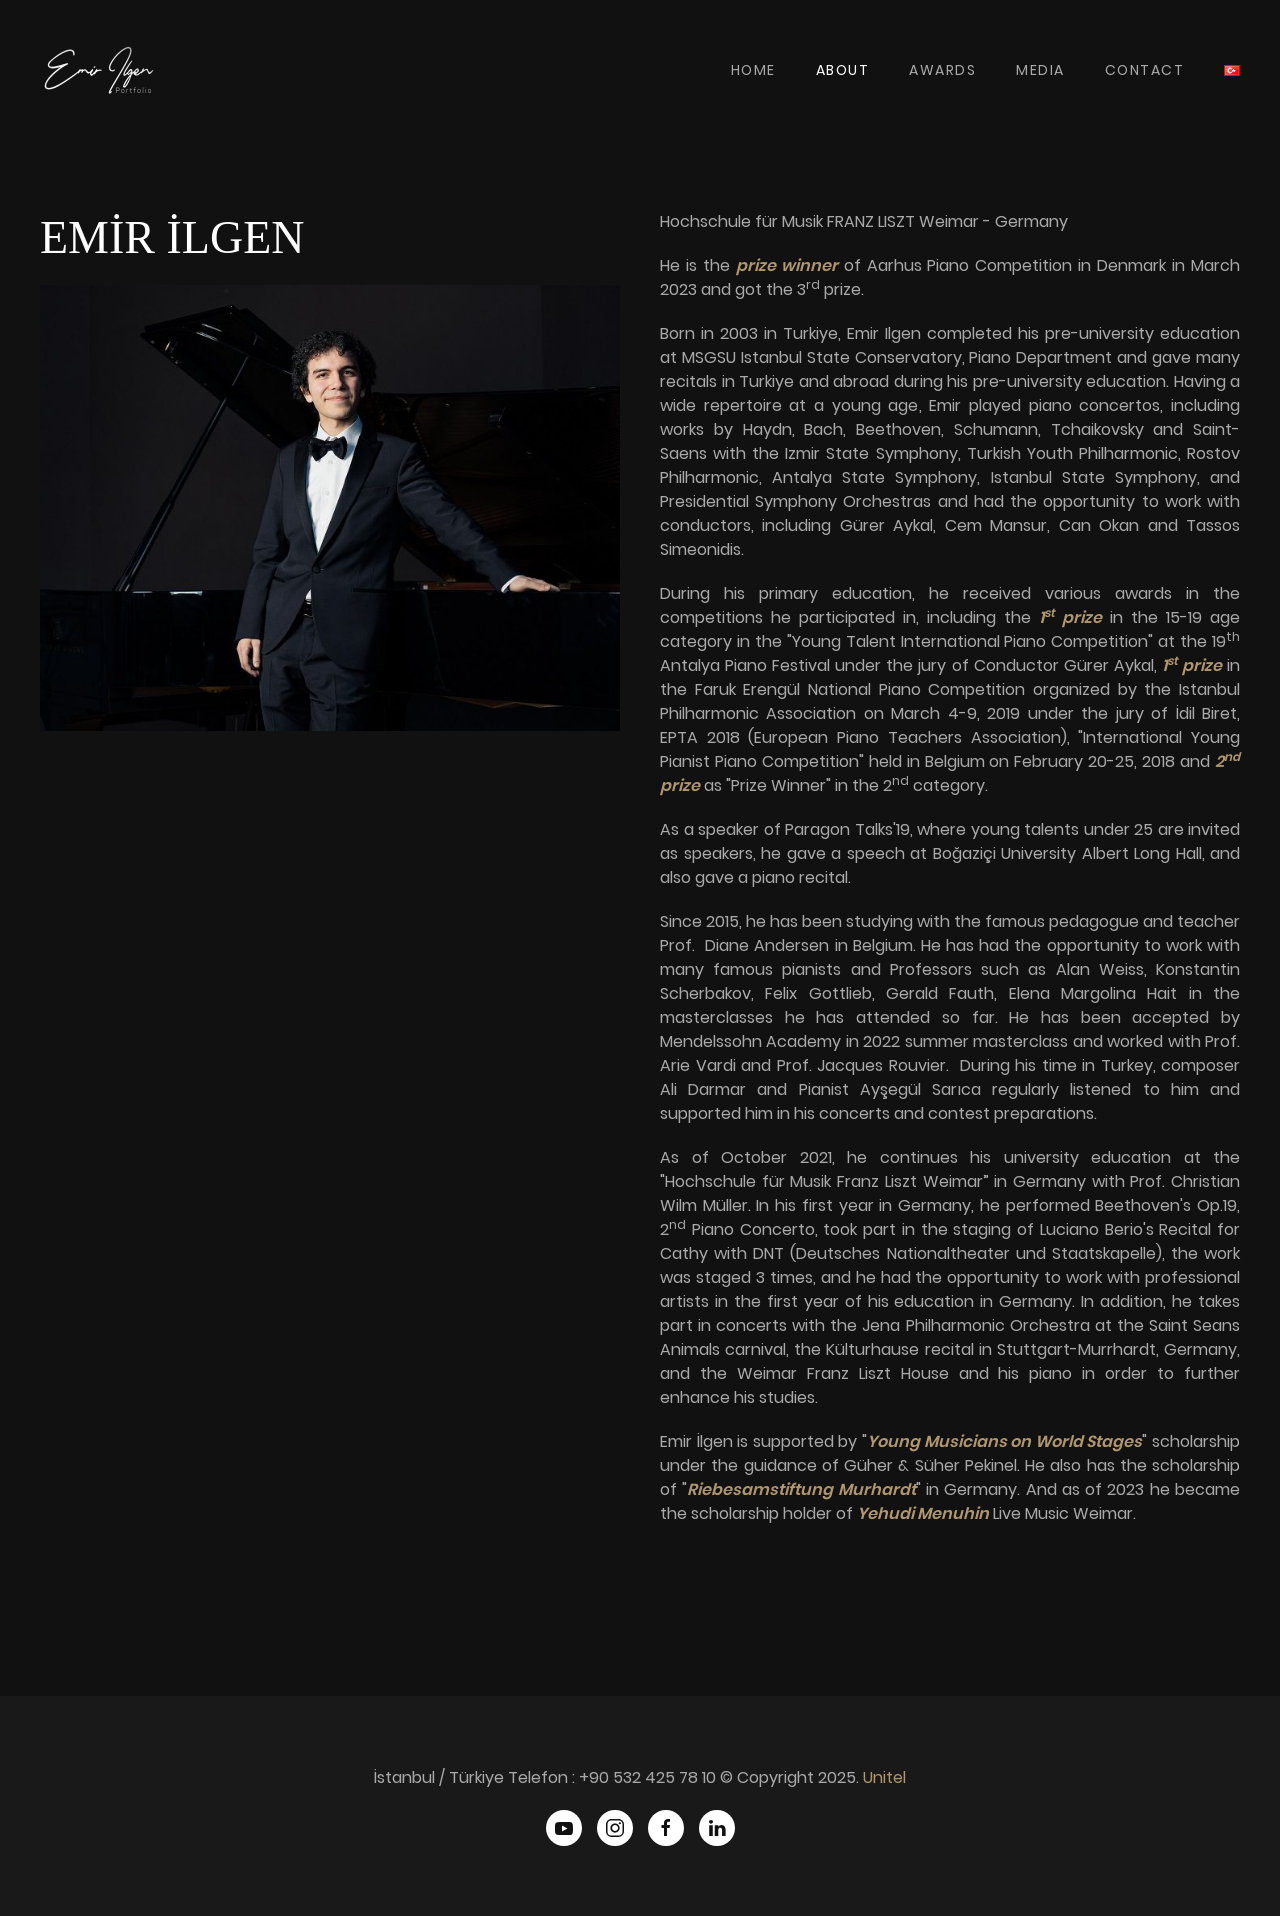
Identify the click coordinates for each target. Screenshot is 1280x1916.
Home (753, 70)
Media (1040, 70)
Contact (1145, 70)
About (843, 70)
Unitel (884, 1777)
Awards (942, 70)
